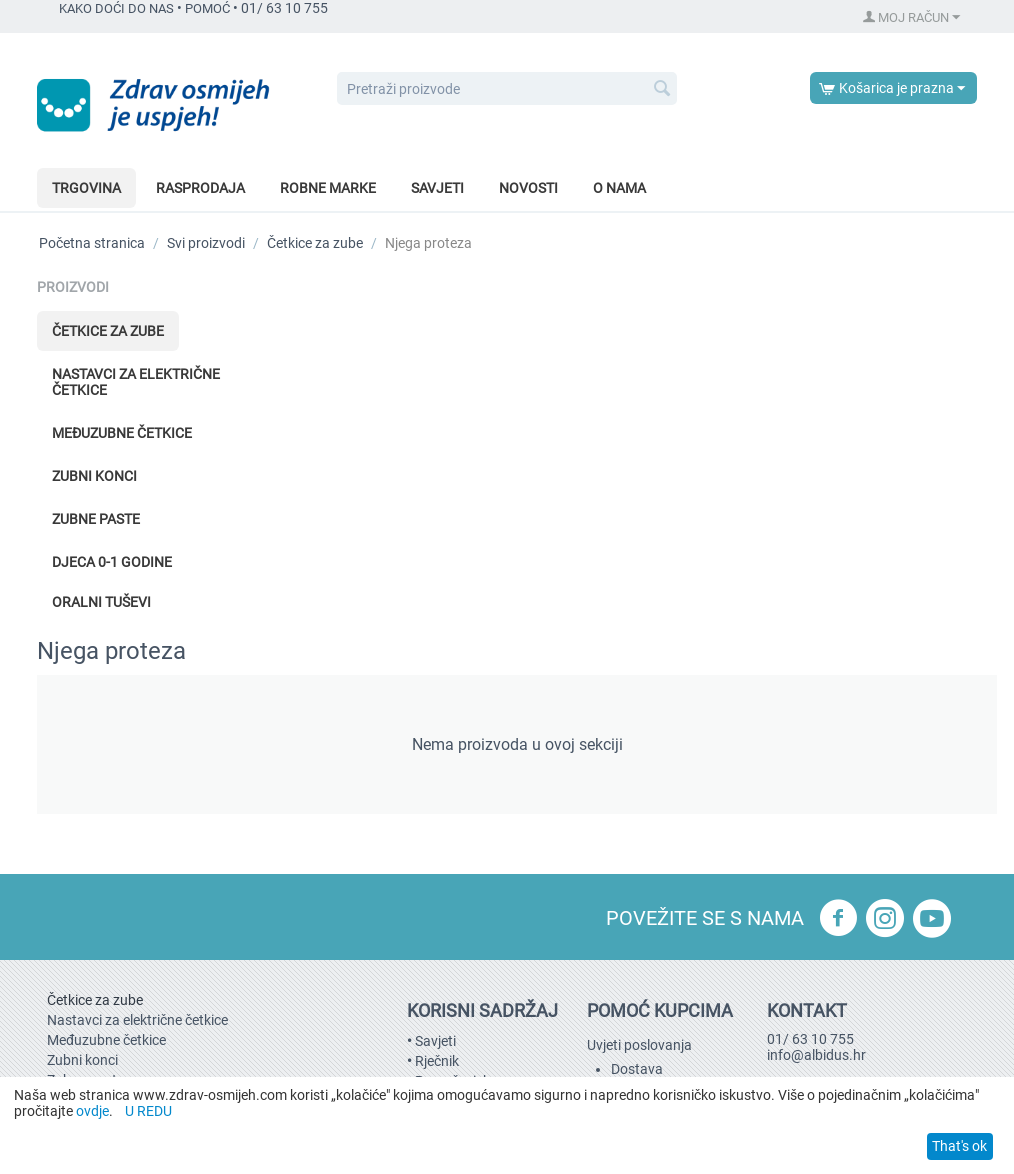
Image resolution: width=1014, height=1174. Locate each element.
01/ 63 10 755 (810, 1039)
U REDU (148, 1111)
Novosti (528, 188)
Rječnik (437, 1061)
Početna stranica (92, 243)
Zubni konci (94, 476)
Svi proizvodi (206, 243)
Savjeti (437, 188)
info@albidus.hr (816, 1055)
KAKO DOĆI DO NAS (116, 8)
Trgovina (86, 188)
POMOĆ (207, 8)
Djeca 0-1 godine (112, 562)
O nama (619, 188)
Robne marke (328, 188)
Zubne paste (96, 519)
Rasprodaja (200, 188)
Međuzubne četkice (122, 433)
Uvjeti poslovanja (639, 1045)
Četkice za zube (315, 243)
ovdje (92, 1111)
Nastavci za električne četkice (136, 382)
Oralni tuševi (101, 602)
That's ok (959, 1146)
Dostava (637, 1069)
